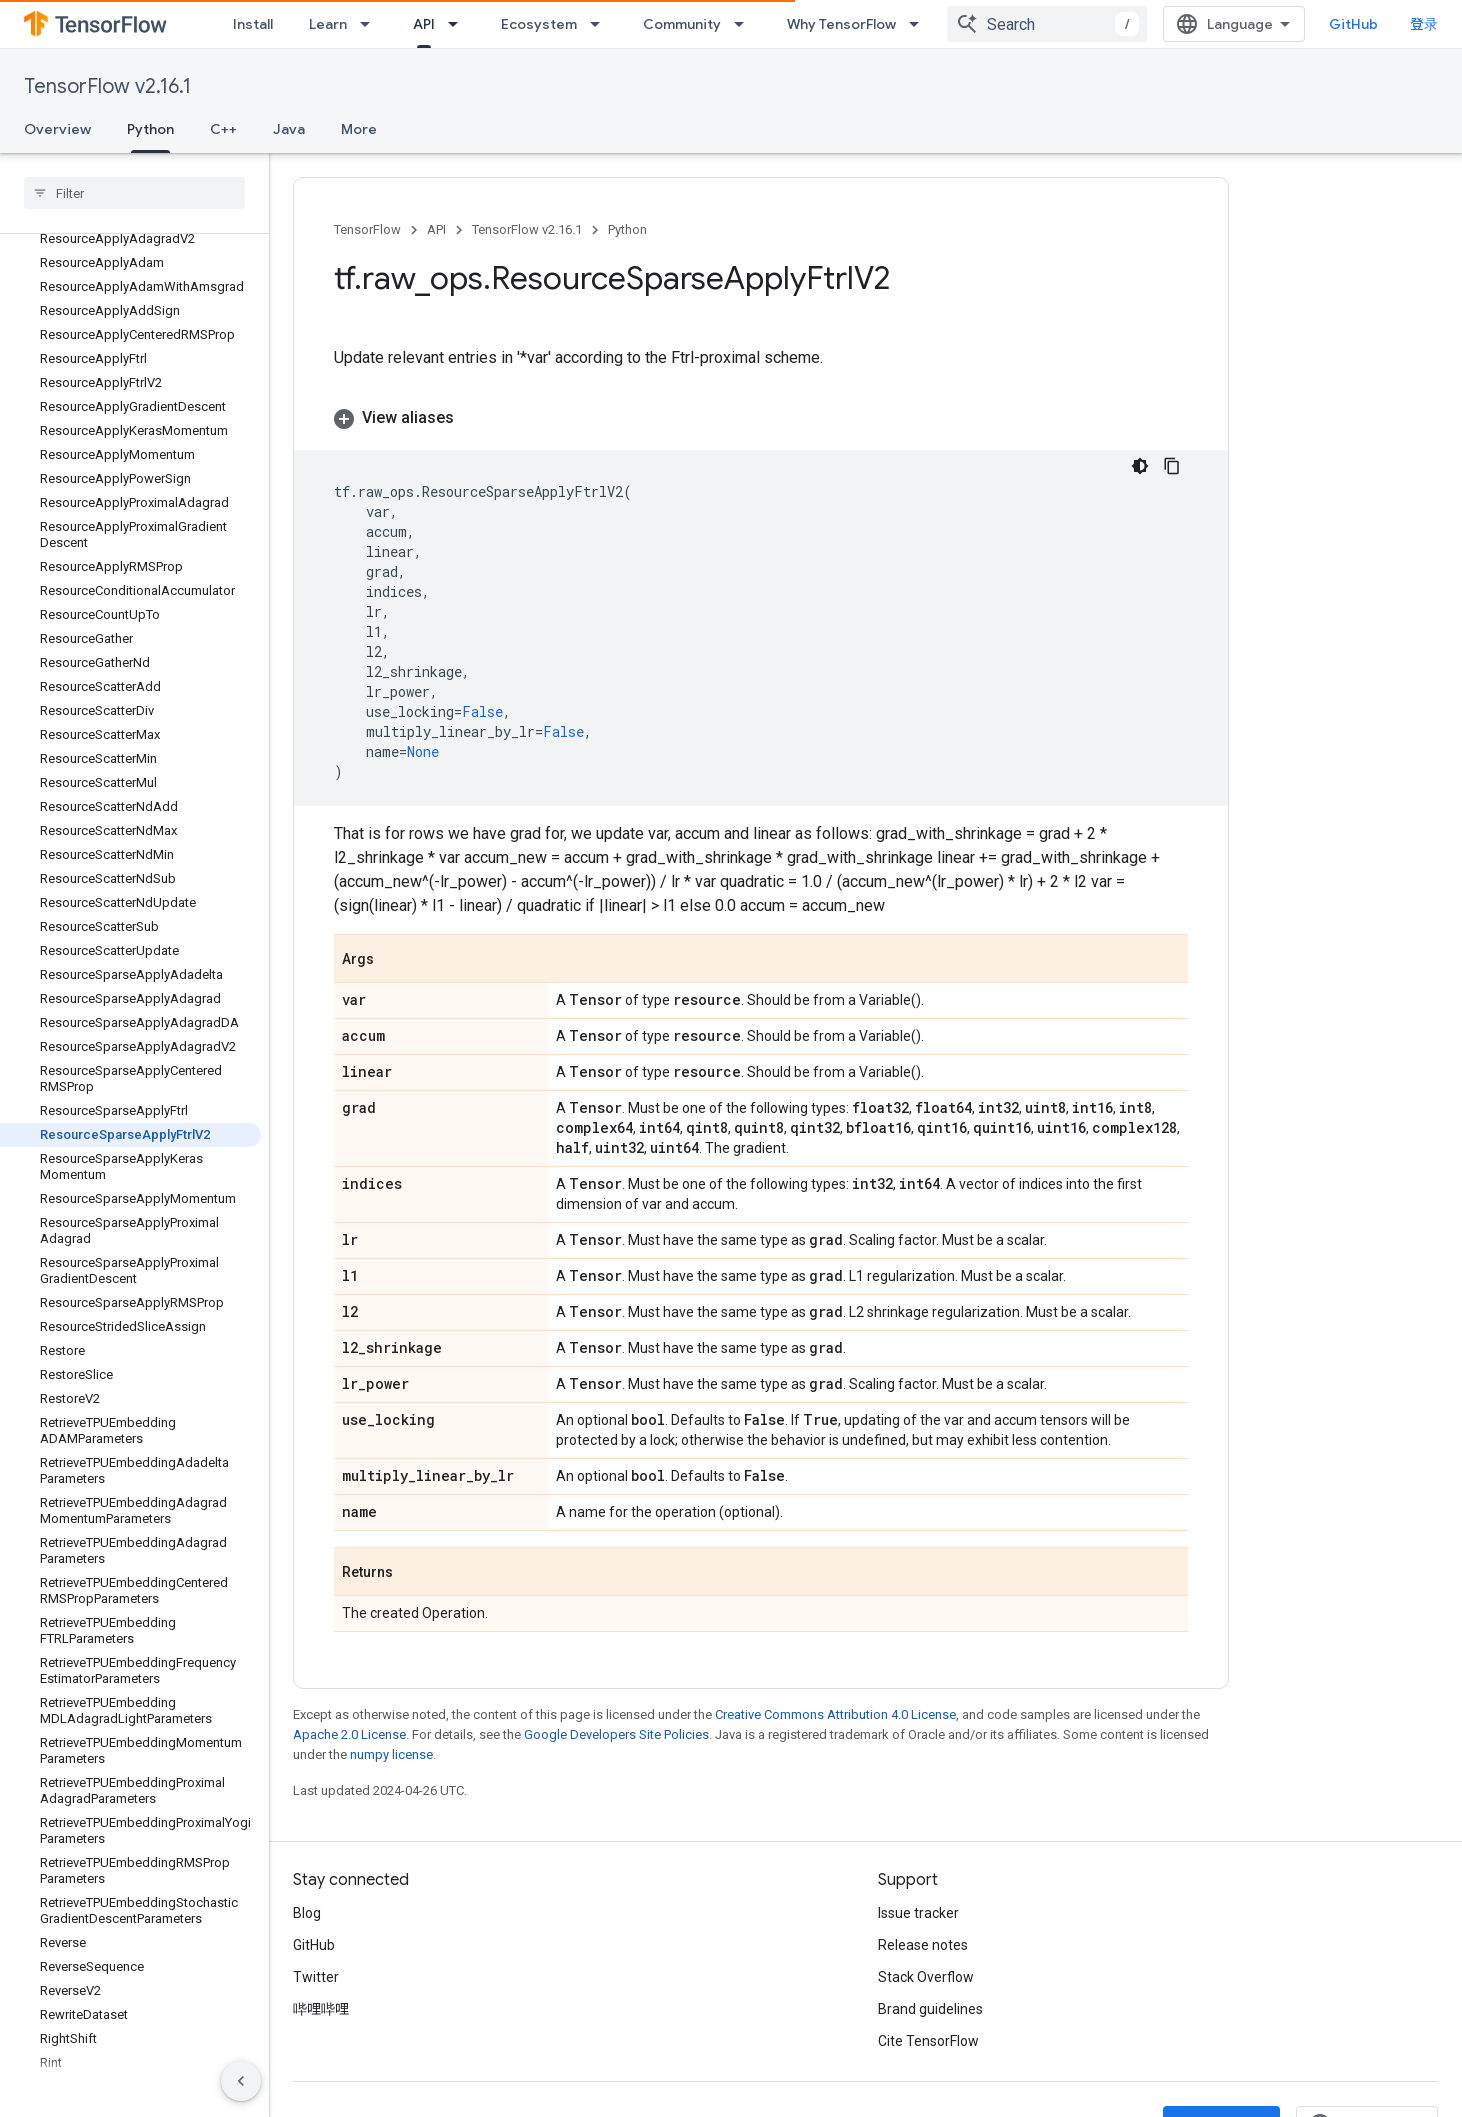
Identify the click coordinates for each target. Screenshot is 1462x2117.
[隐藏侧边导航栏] (241, 2081)
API (436, 229)
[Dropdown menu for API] (459, 24)
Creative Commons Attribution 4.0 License (835, 1714)
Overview (57, 129)
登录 (1424, 24)
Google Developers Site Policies (616, 1734)
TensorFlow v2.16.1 (107, 86)
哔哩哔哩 (321, 2009)
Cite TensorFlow (928, 2041)
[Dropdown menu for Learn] (371, 24)
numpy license (391, 1754)
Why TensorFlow (841, 24)
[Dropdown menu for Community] (745, 24)
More (359, 129)
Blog (307, 1913)
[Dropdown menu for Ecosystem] (601, 24)
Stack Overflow (926, 1977)
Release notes (923, 1945)
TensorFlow (367, 229)
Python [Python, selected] (150, 129)
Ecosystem (539, 24)
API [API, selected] (424, 24)
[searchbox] (134, 193)
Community (682, 24)
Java (289, 129)
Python (627, 229)
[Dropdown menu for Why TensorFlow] (920, 24)
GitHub (1353, 24)
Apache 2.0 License (349, 1734)
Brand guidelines (930, 2009)
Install (253, 24)
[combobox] (1047, 24)
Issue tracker (918, 1913)
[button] (761, 418)
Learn (328, 24)
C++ (223, 129)
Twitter (316, 1977)
